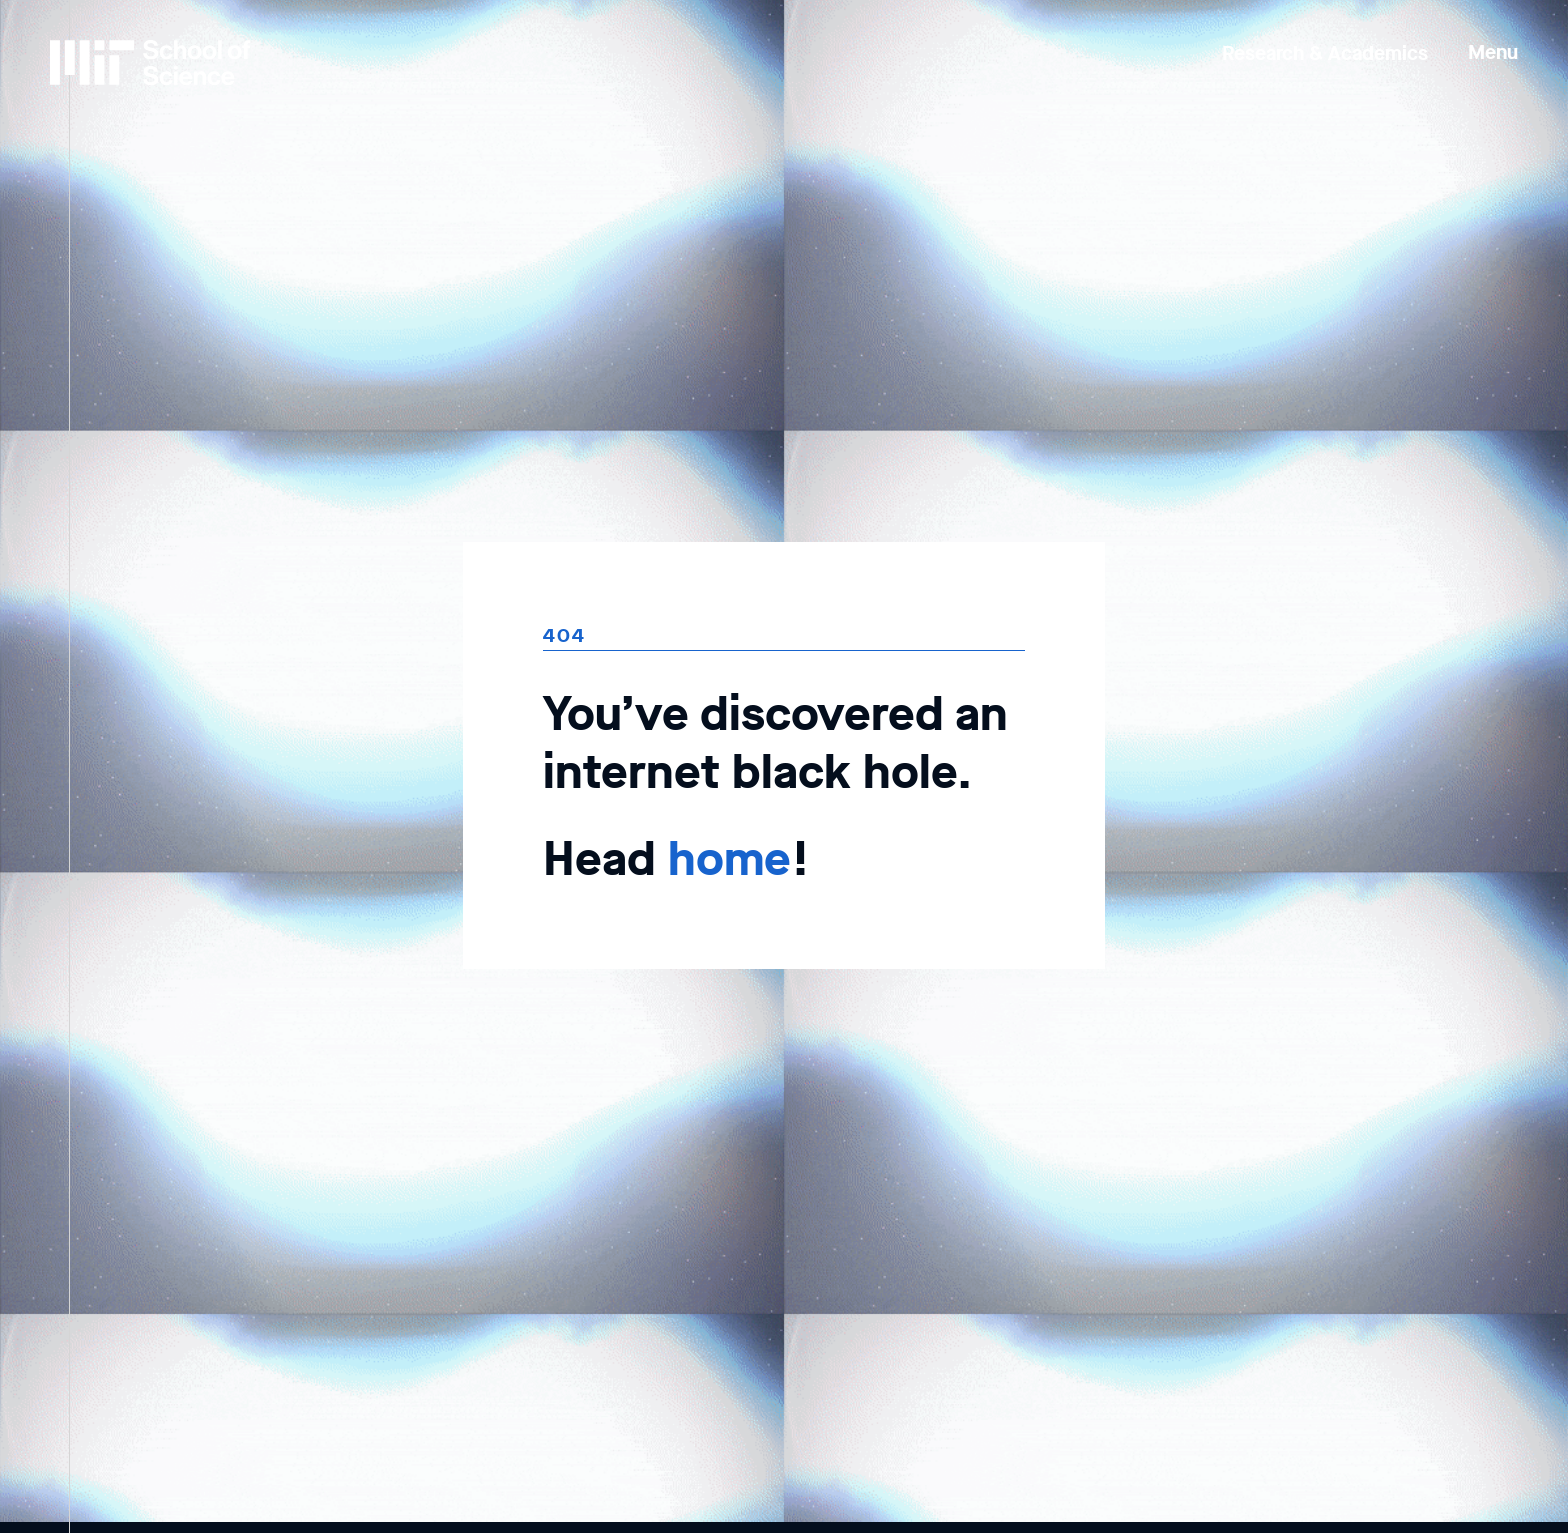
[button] (1493, 38)
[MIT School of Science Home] (150, 62)
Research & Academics (1325, 53)
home (729, 859)
